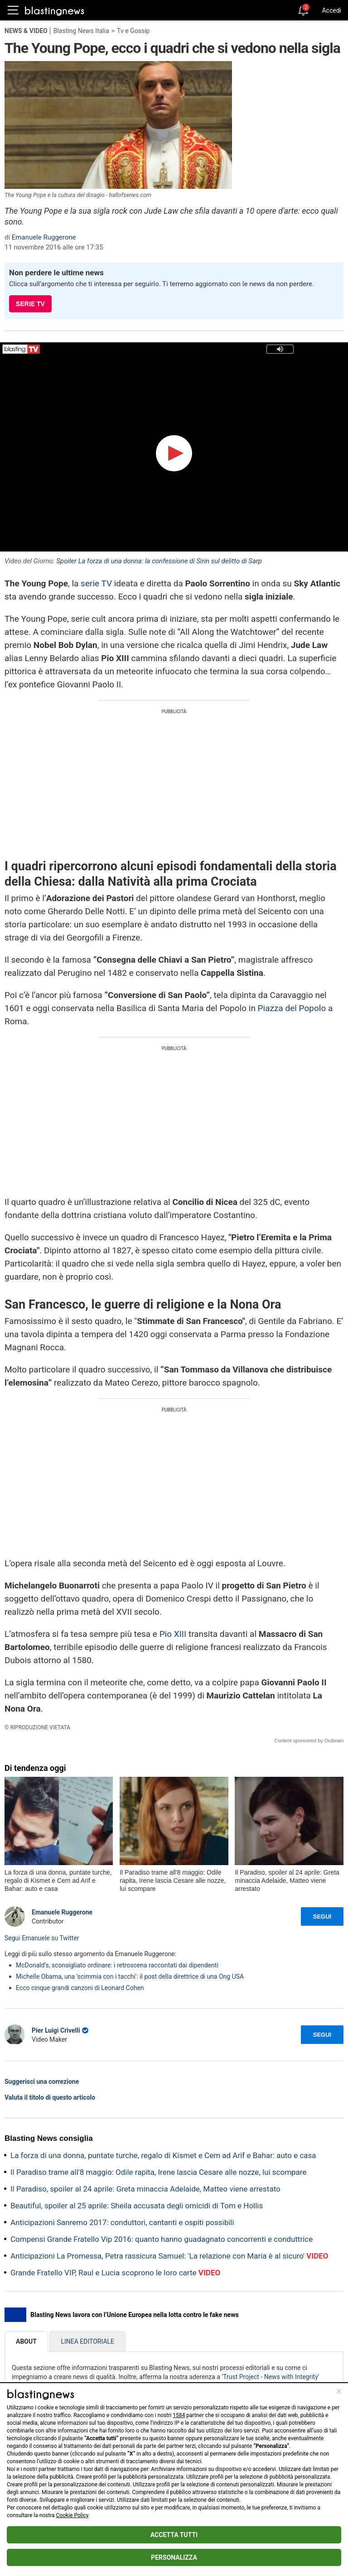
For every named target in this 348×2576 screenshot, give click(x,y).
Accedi (331, 10)
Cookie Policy (72, 2515)
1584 (179, 2415)
